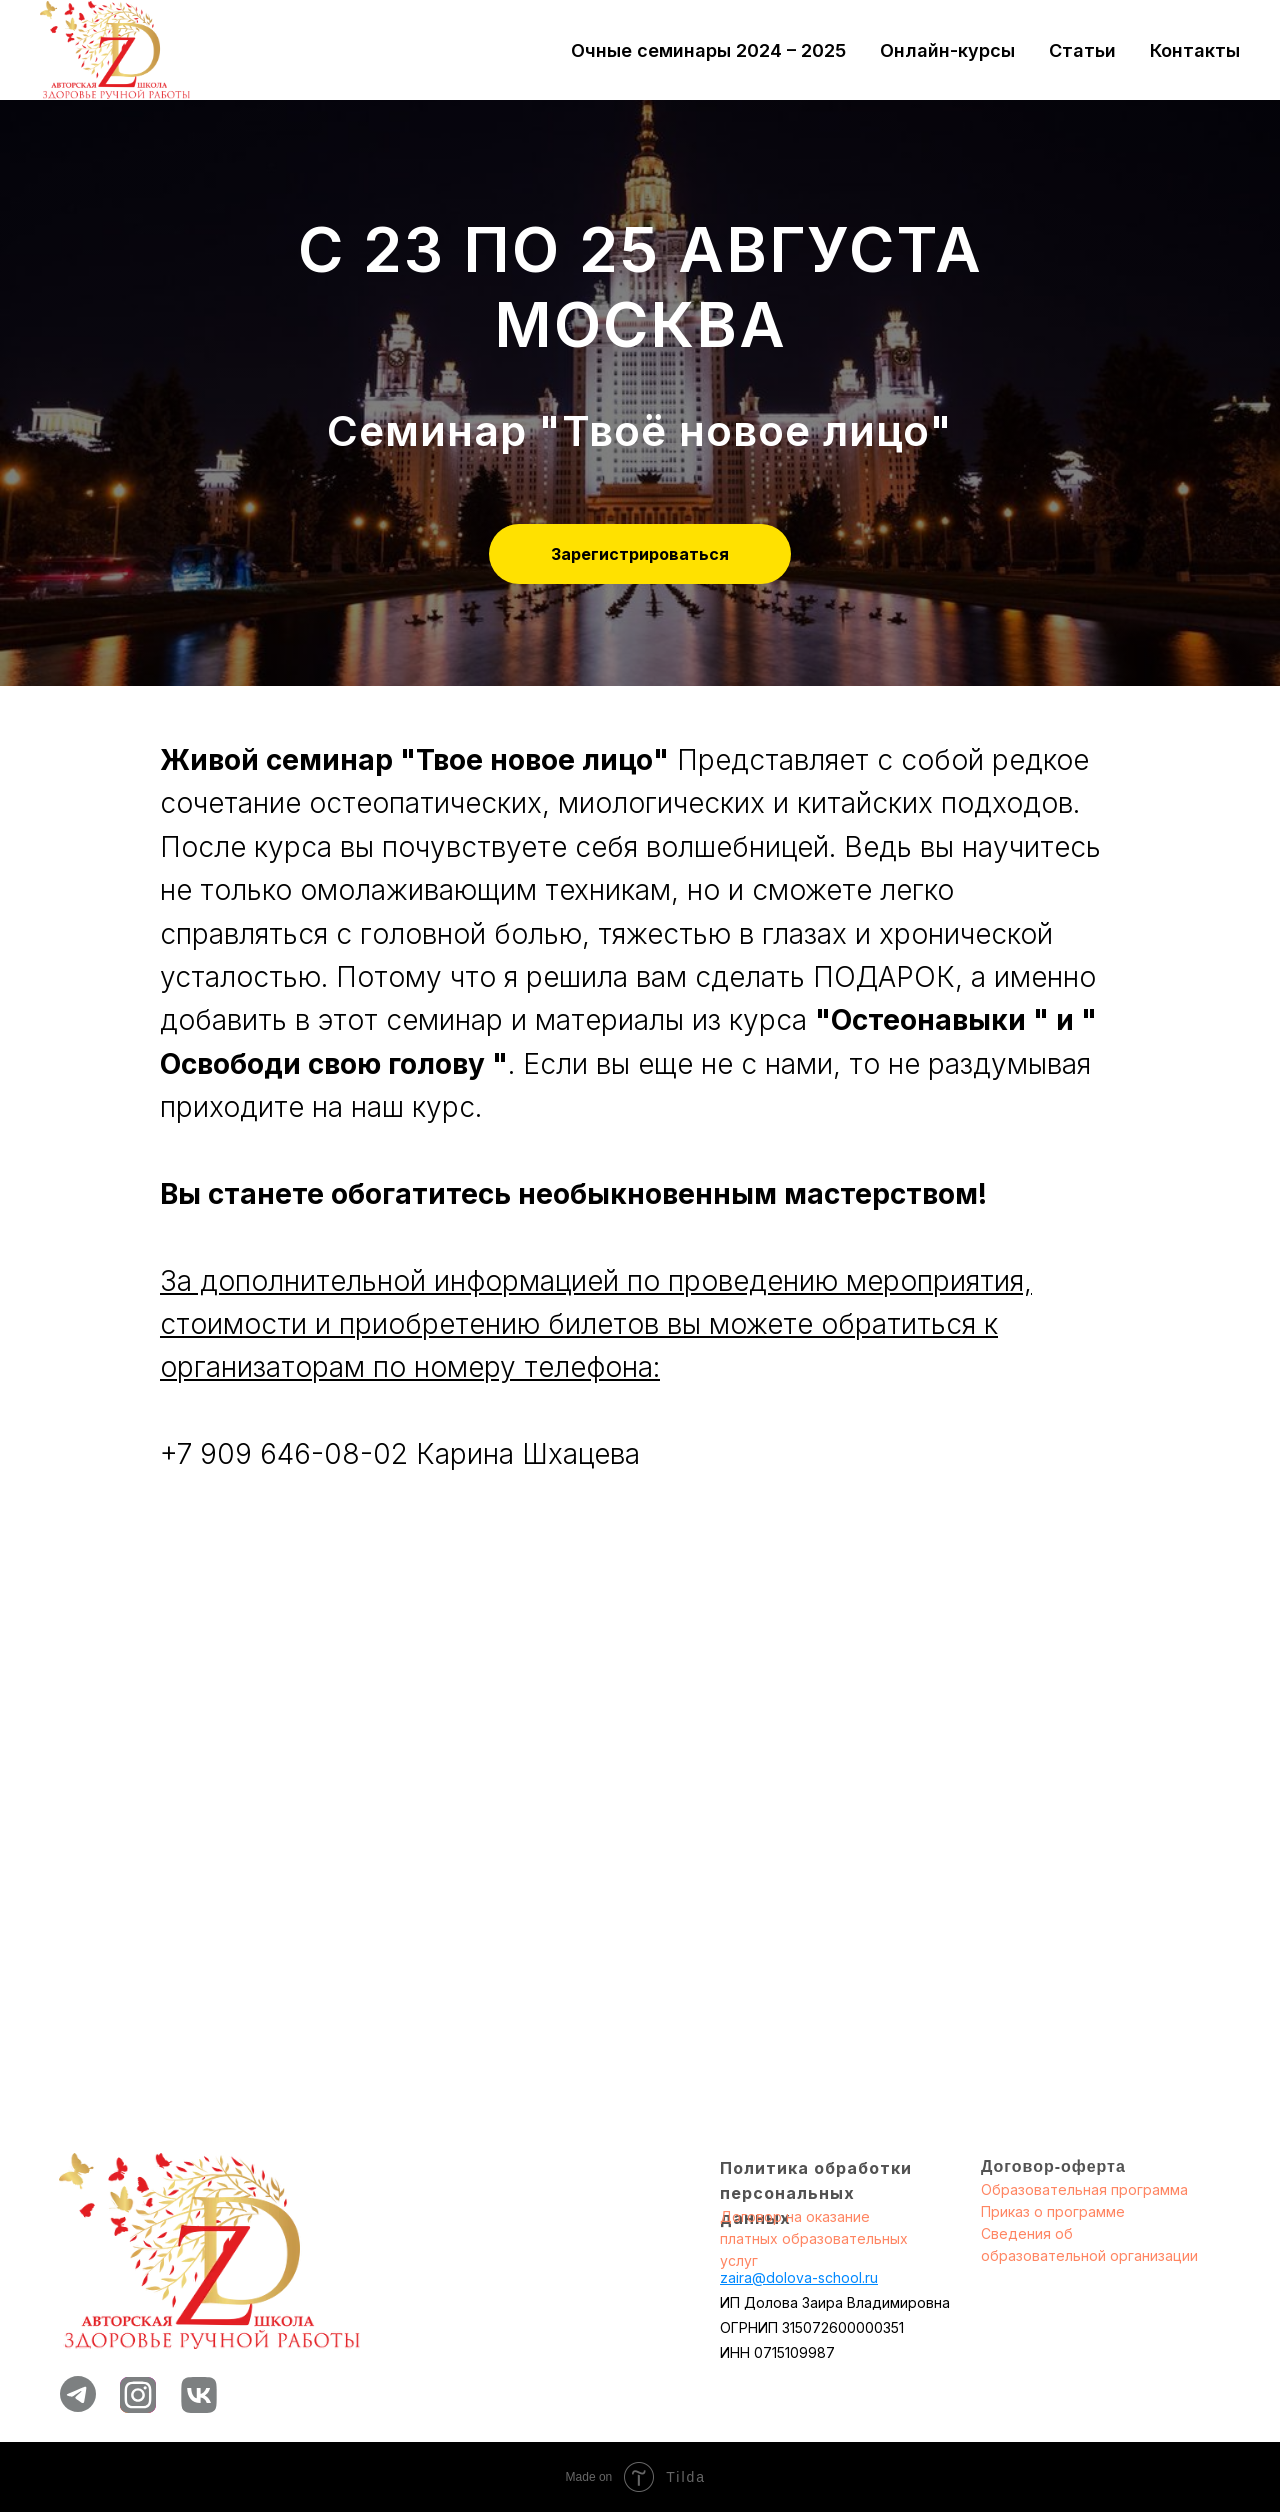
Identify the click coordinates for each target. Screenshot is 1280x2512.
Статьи (1082, 50)
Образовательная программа (1084, 2189)
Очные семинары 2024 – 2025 (708, 50)
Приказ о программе (1053, 2211)
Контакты (1195, 50)
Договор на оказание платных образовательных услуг (814, 2238)
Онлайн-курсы (947, 50)
